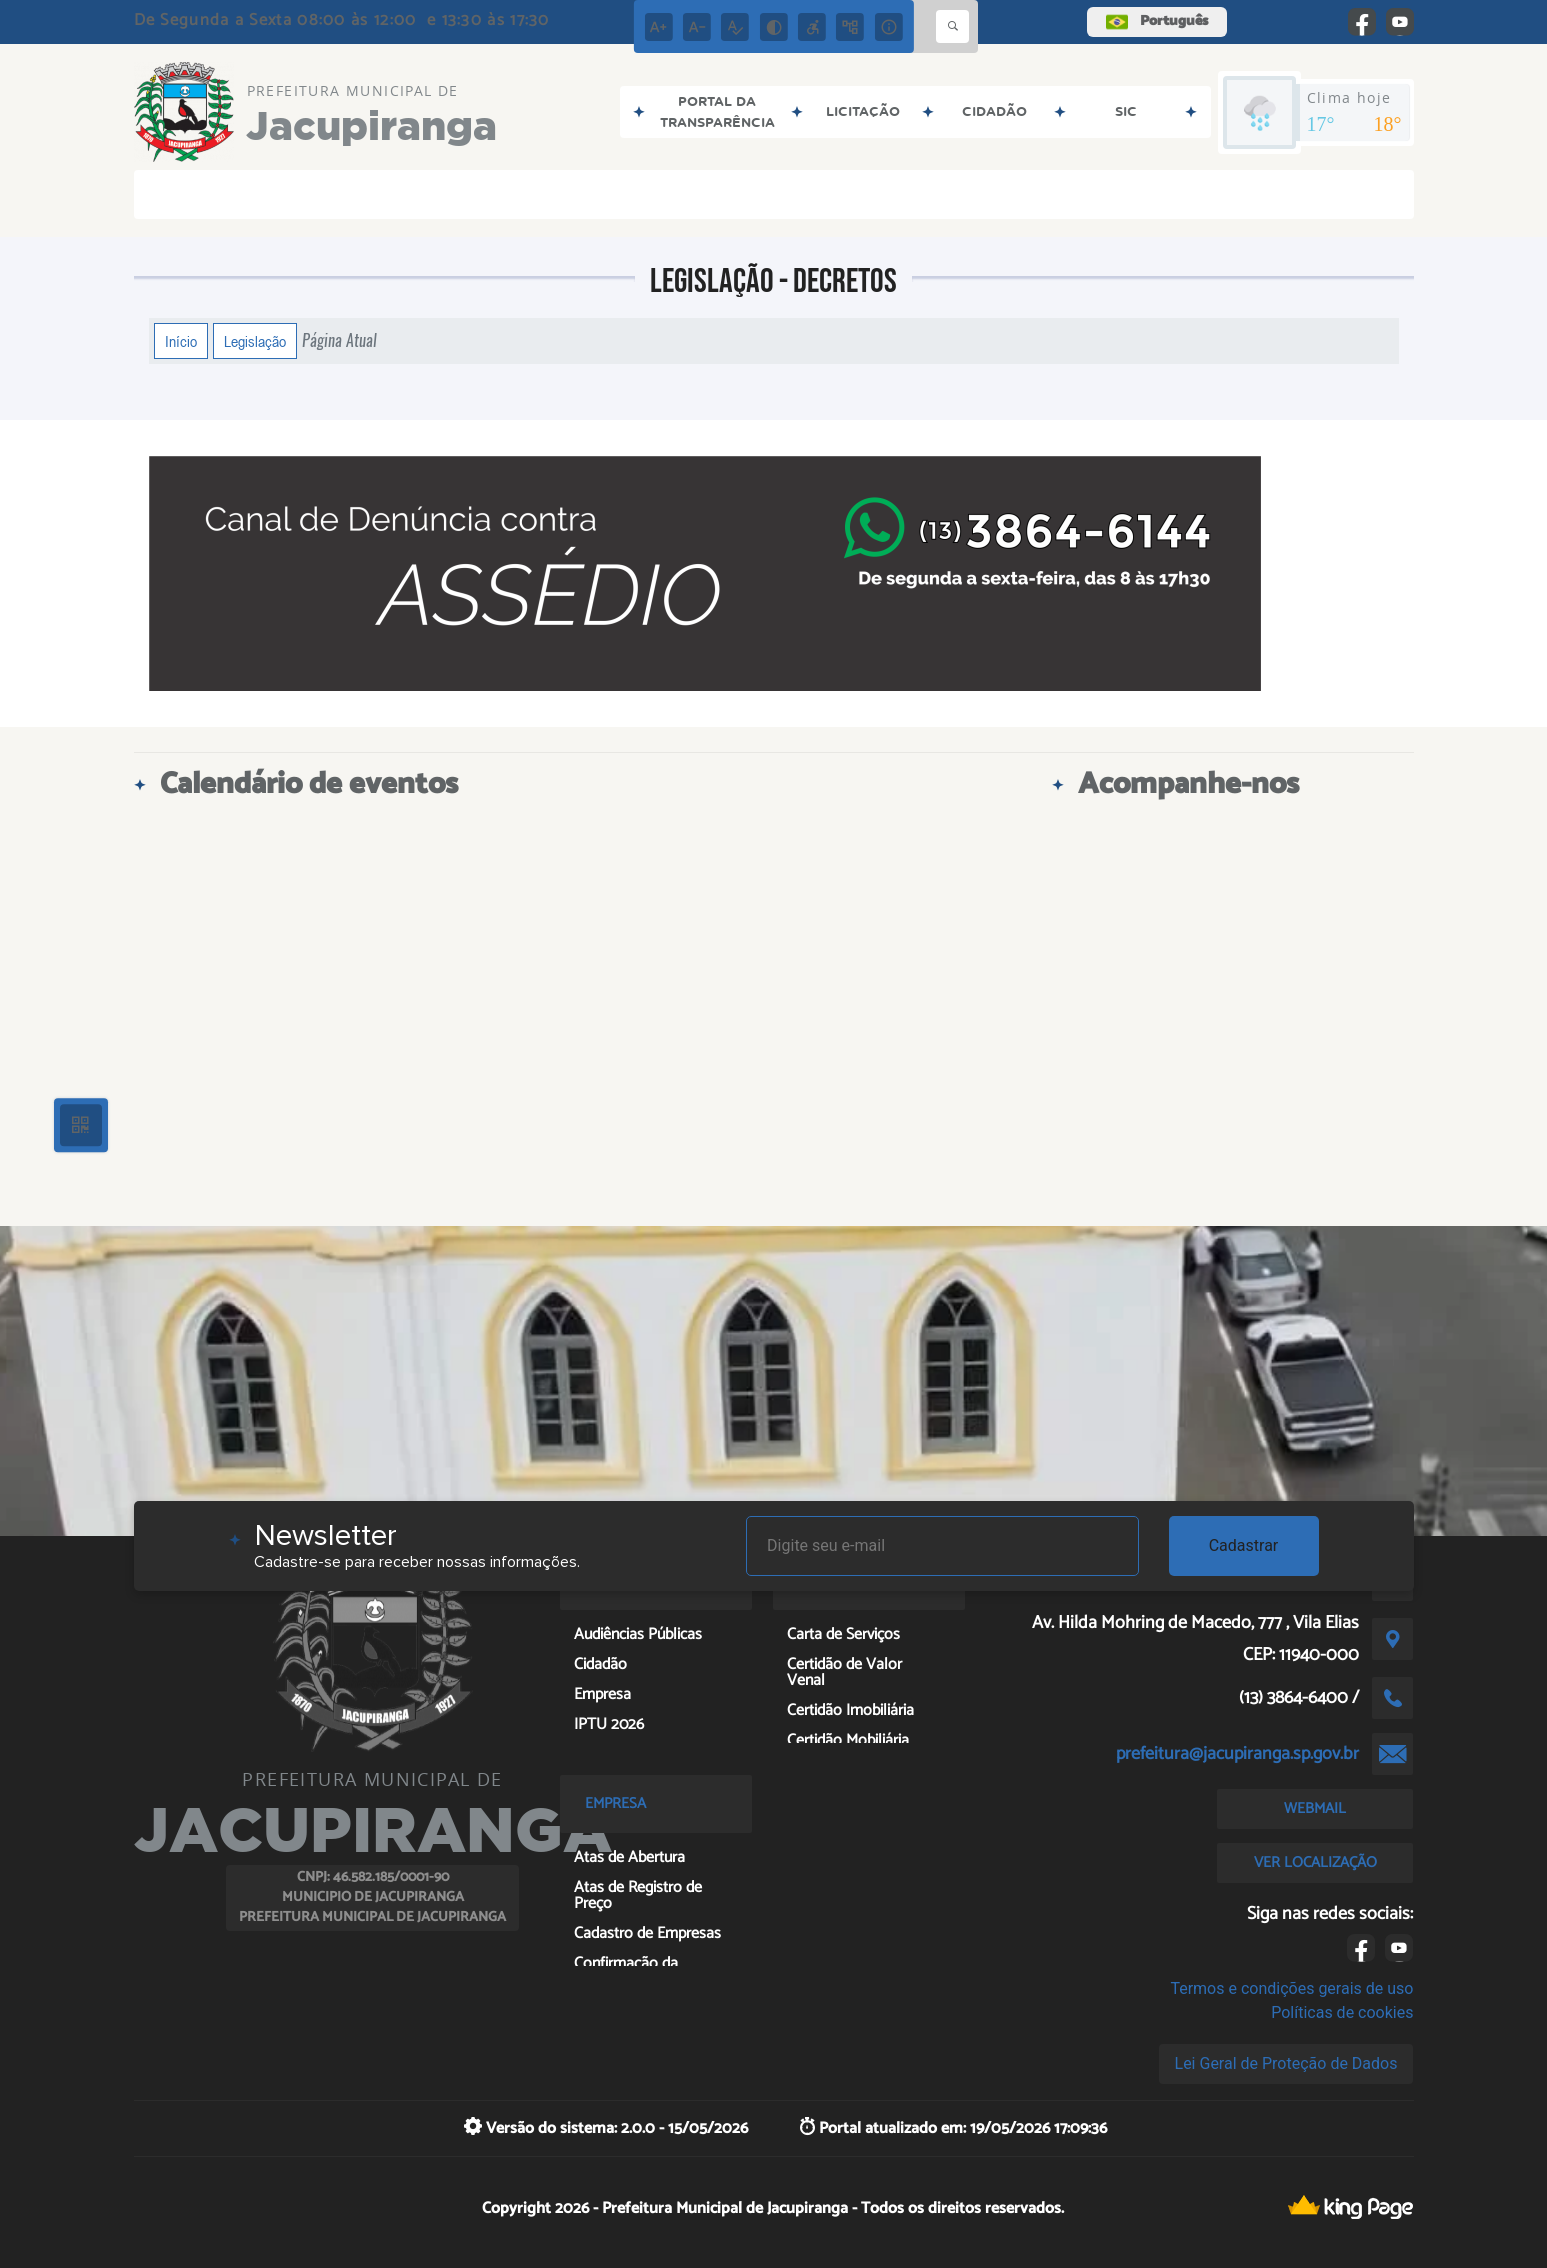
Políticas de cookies (1342, 2012)
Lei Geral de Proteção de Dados (1286, 2063)
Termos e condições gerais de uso (1291, 1988)
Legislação (255, 341)
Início (181, 341)
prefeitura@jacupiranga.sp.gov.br (1237, 1754)
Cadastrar (1244, 1545)
